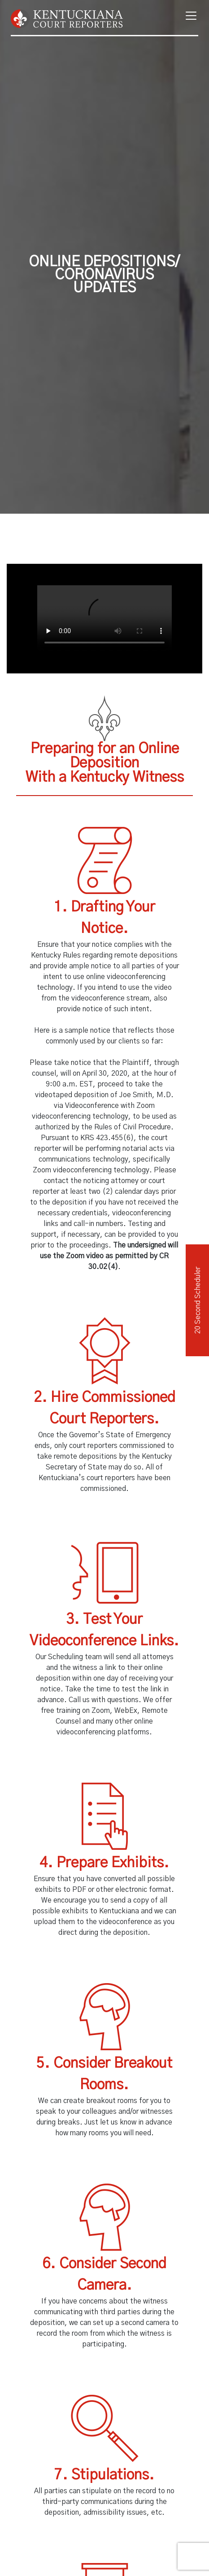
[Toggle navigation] (188, 15)
